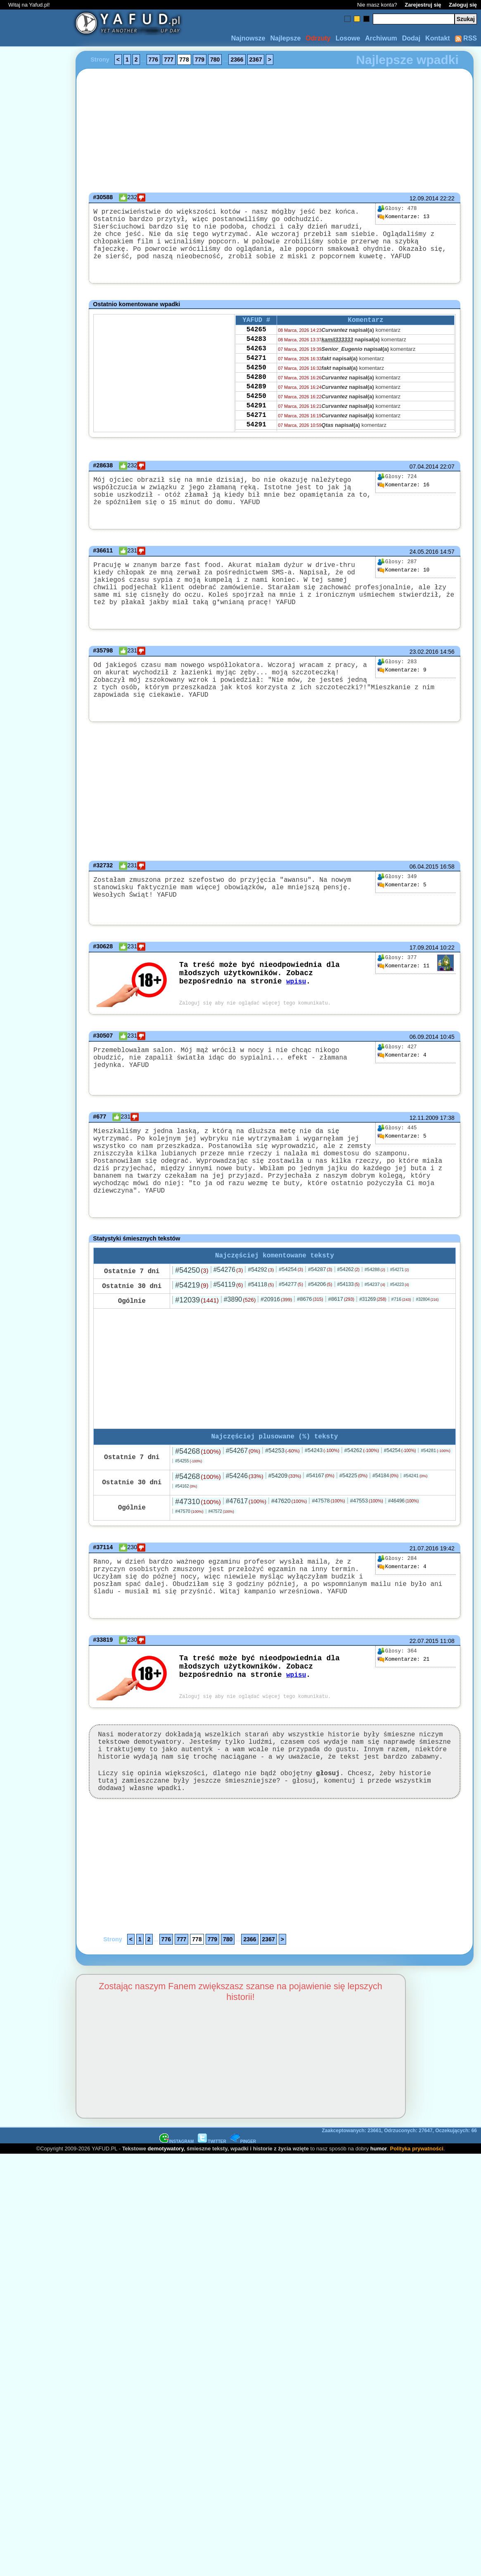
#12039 (196, 1347)
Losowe (348, 38)
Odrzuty (318, 38)
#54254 (291, 1316)
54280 (256, 399)
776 (153, 59)
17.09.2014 (424, 985)
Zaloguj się (463, 5)
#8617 (341, 1346)
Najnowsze (248, 38)
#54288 (375, 1316)
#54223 (399, 1331)
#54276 (228, 1316)
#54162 (186, 1535)
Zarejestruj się (423, 5)
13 (403, 217)
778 (184, 59)
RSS (466, 38)
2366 (236, 59)
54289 (256, 410)
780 (215, 59)
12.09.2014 (424, 198)
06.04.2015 (424, 903)
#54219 (191, 1332)
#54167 (320, 1524)
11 (403, 1004)
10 (403, 588)
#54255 (188, 1509)
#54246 (244, 1524)
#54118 (261, 1331)
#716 (401, 1346)
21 (403, 1716)
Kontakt (437, 38)
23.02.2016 (424, 679)
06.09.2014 (424, 1074)
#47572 (221, 1560)
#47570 (189, 1559)
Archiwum (381, 38)
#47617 (246, 1549)
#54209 (284, 1524)
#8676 (310, 1346)
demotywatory (166, 2219)
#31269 (372, 1346)
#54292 (261, 1316)
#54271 (399, 1316)
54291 (256, 433)
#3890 (240, 1346)
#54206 (320, 1331)
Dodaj (411, 38)
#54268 (197, 1500)
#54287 (320, 1316)
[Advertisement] (36, 1288)
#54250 (191, 1317)
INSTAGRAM (176, 2211)
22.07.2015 (424, 1698)
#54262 (348, 1316)
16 (403, 496)
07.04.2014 (424, 478)
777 (168, 59)
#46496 (403, 1549)
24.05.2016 (424, 570)
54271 (256, 377)
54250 (256, 388)
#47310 (197, 1550)
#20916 (276, 1346)
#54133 (348, 1331)
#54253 (282, 1499)
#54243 (322, 1499)
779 (199, 59)
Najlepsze (285, 38)
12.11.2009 (424, 1157)
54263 (256, 366)
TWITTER (212, 2211)
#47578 (328, 1549)
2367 (255, 59)
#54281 (435, 1499)
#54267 (243, 1499)
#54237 (375, 1331)
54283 (256, 354)
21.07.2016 (424, 1597)
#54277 (291, 1331)
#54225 (353, 1524)
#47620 (289, 1549)
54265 (256, 343)
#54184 (385, 1524)
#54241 (415, 1524)
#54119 (228, 1331)
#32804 (427, 1346)
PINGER (243, 2211)
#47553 (366, 1549)
